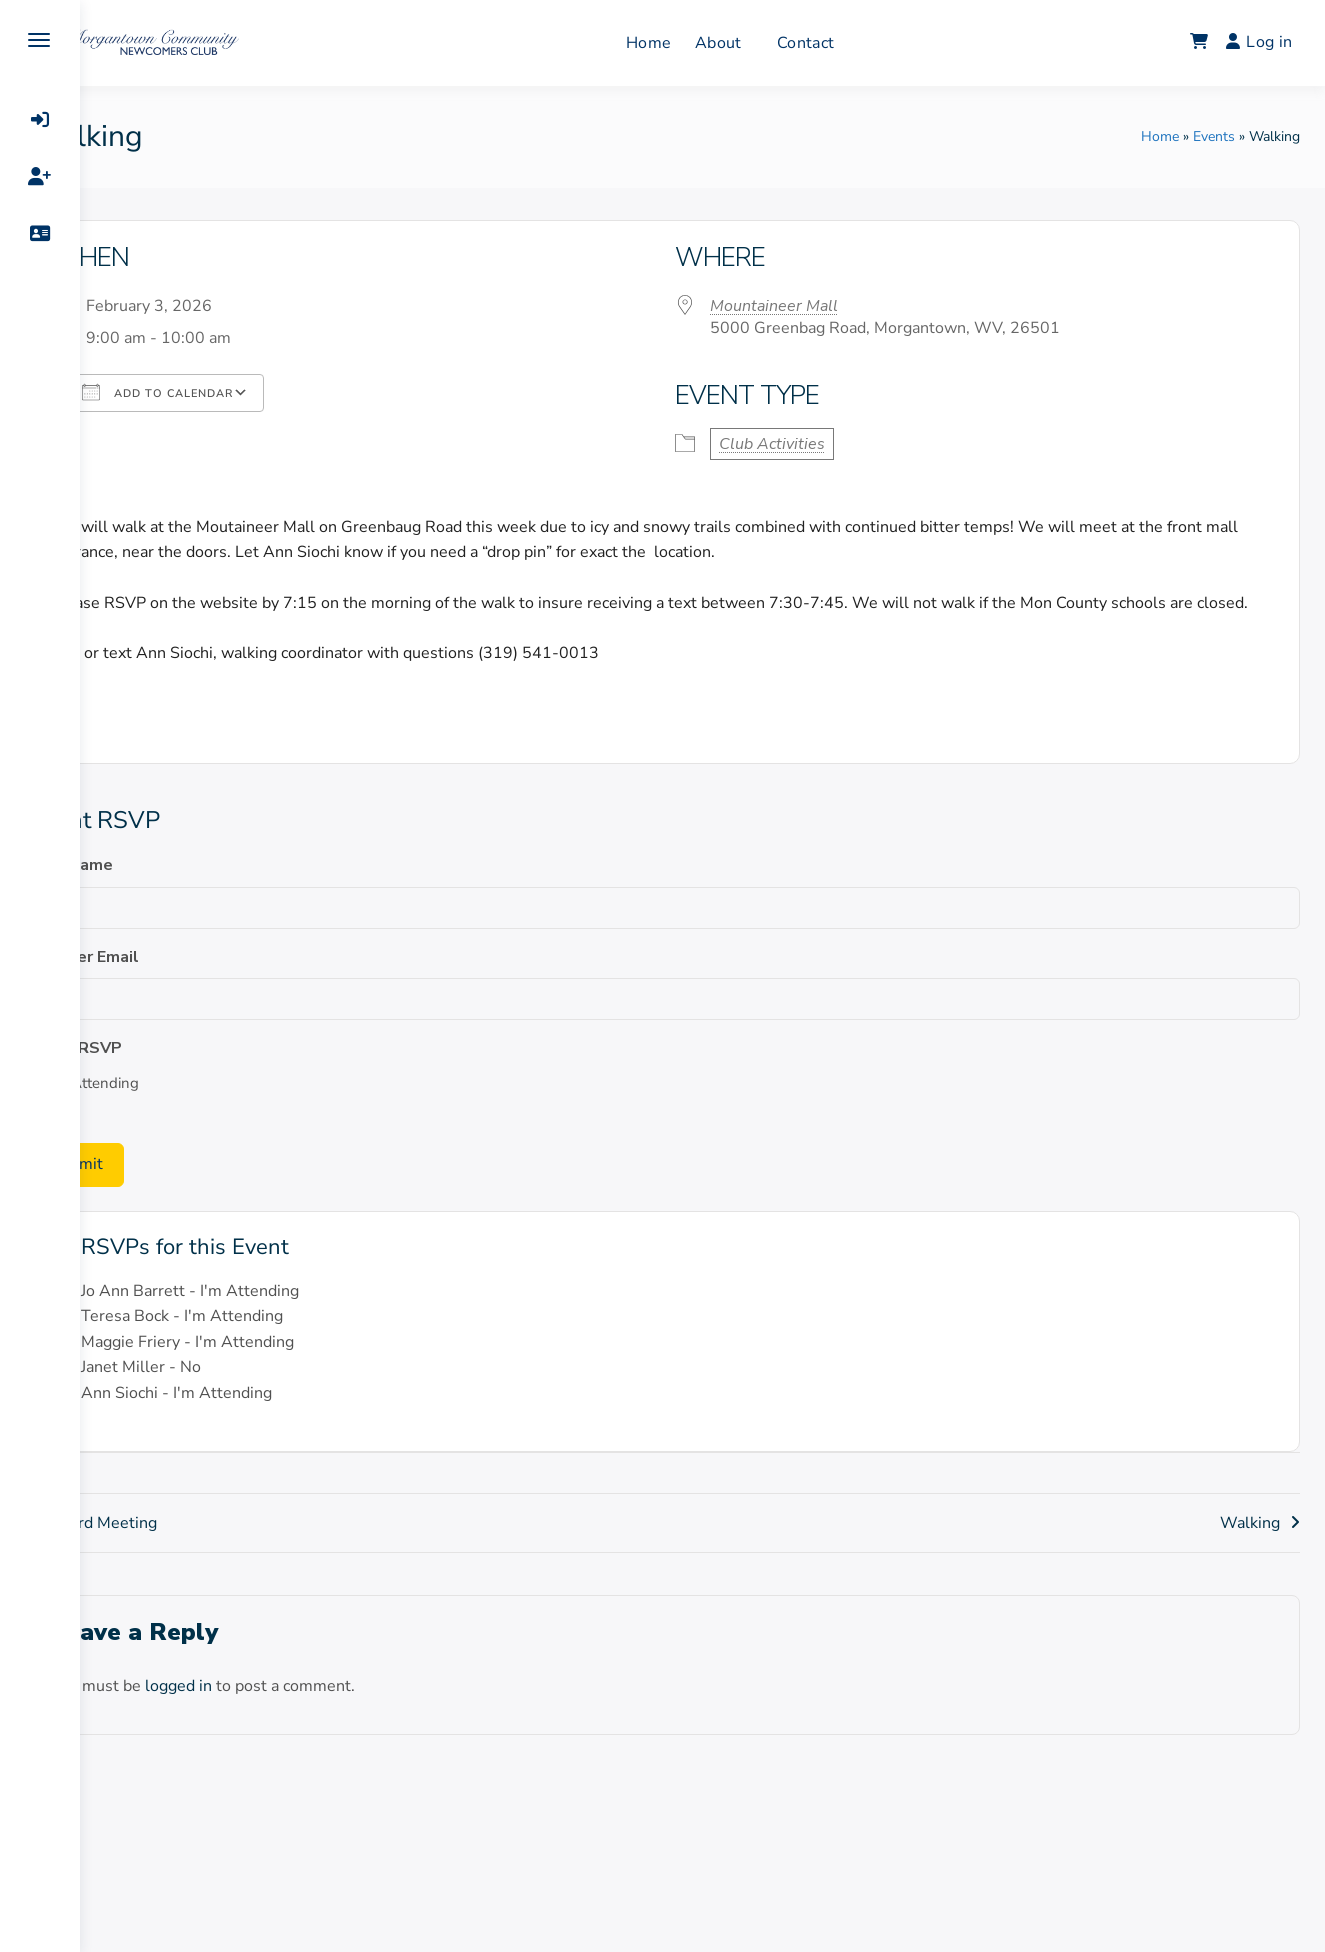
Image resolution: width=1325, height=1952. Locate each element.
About (755, 43)
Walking (1260, 1547)
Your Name (136, 891)
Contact (842, 43)
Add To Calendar (222, 392)
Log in (1269, 42)
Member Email (149, 982)
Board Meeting (168, 1547)
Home (685, 43)
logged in (243, 1710)
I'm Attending (158, 1109)
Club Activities (810, 444)
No (121, 1134)
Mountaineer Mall (812, 306)
